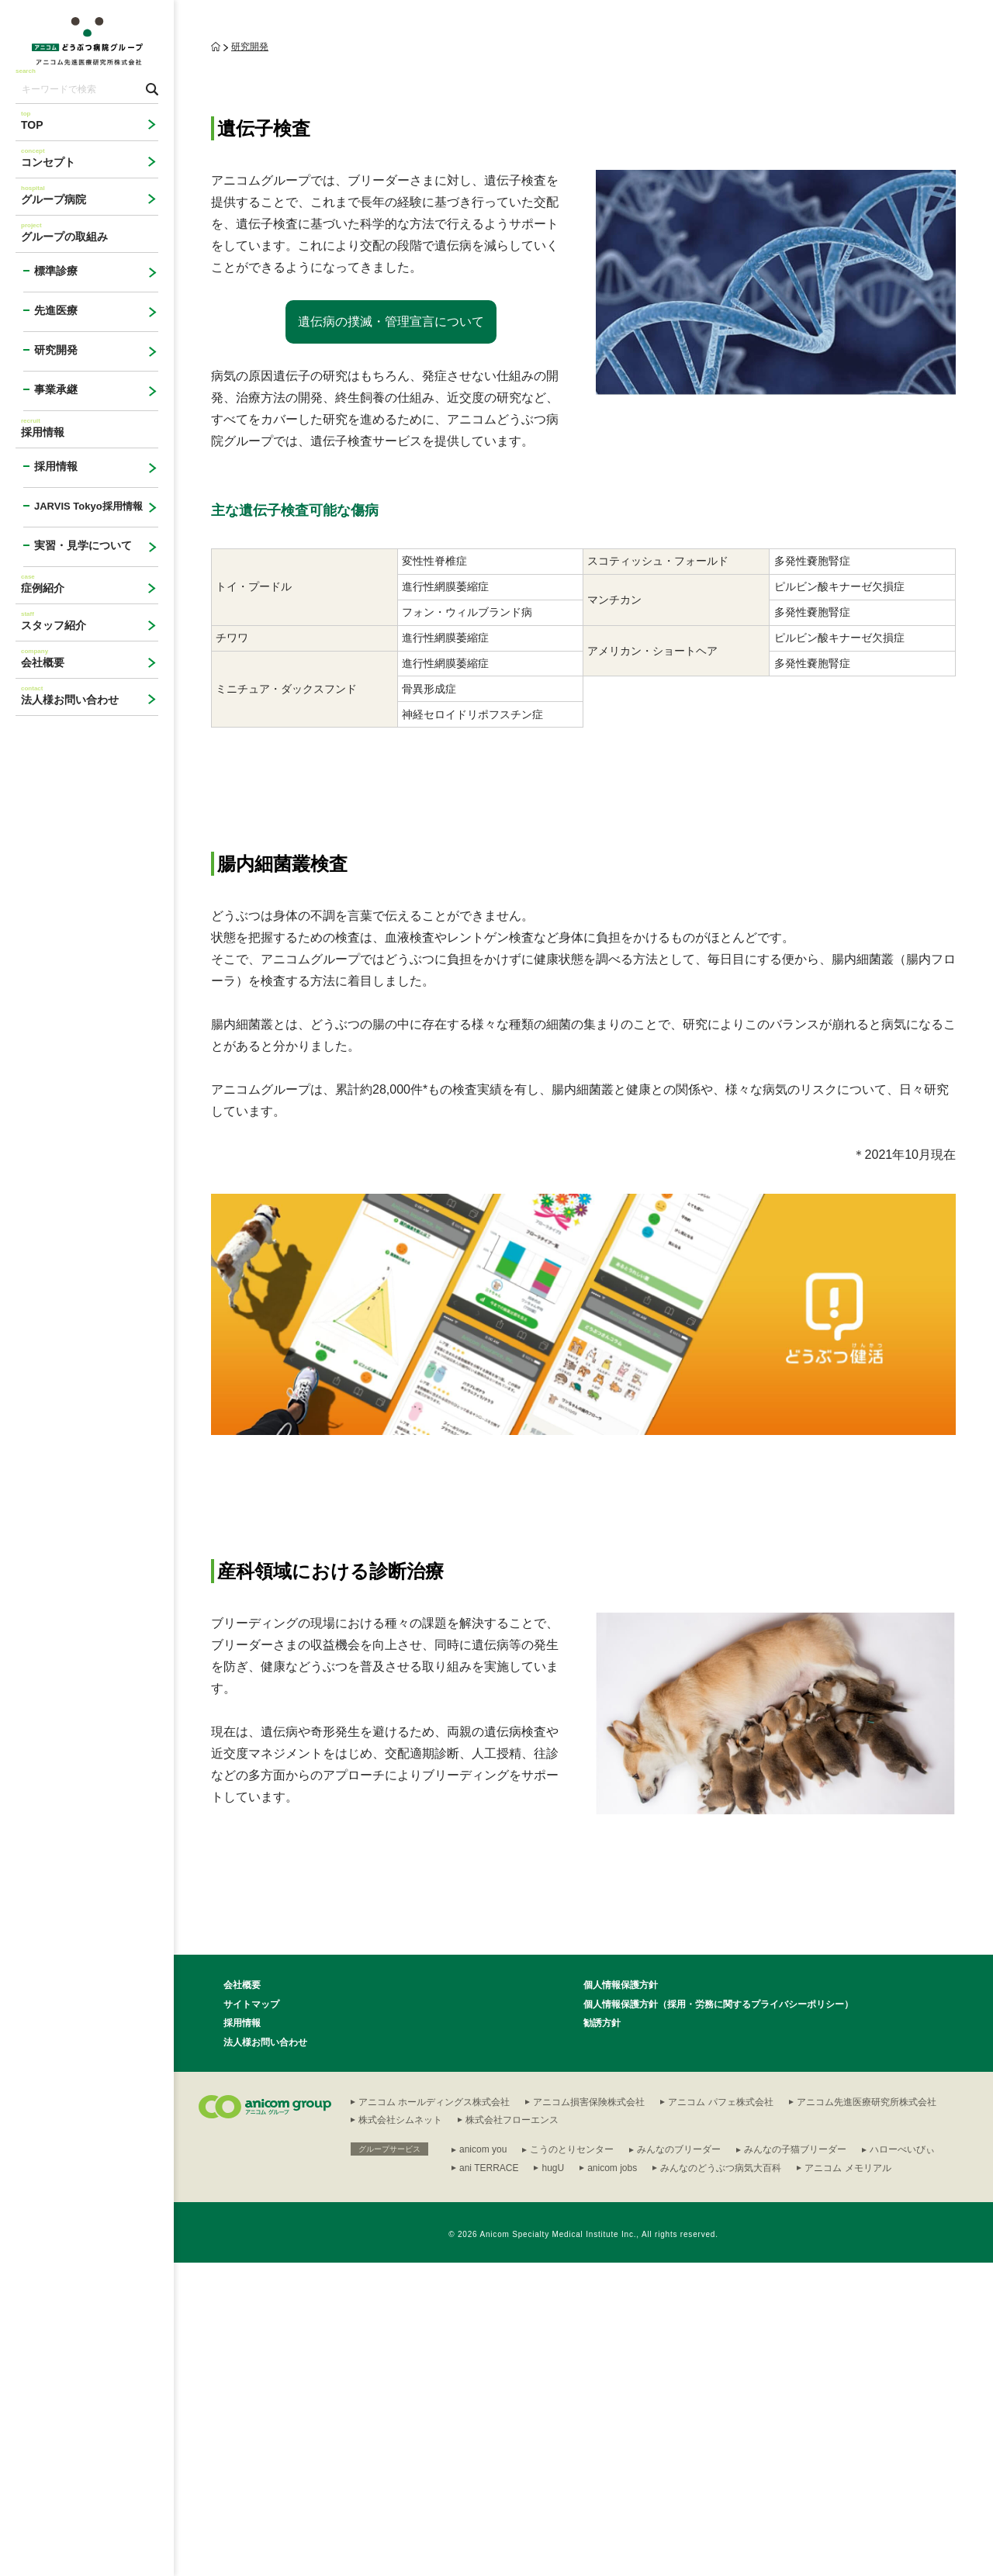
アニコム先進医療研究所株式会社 (866, 2415)
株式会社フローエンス (512, 2433)
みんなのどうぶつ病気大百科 (720, 2481)
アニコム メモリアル (847, 2481)
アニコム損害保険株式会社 (589, 2415)
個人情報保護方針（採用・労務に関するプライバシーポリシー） (718, 2317)
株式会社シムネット (400, 2433)
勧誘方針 (602, 2336)
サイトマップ (251, 2317)
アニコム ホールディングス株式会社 (434, 2415)
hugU (552, 2481)
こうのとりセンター (572, 2462)
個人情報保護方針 (620, 2298)
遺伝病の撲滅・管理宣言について (391, 634)
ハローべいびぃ (902, 2462)
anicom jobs (612, 2481)
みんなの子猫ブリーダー (795, 2462)
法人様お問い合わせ (265, 2355)
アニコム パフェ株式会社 (720, 2415)
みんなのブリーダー (679, 2462)
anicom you (483, 2462)
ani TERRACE (488, 2481)
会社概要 (242, 2298)
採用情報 (242, 2336)
